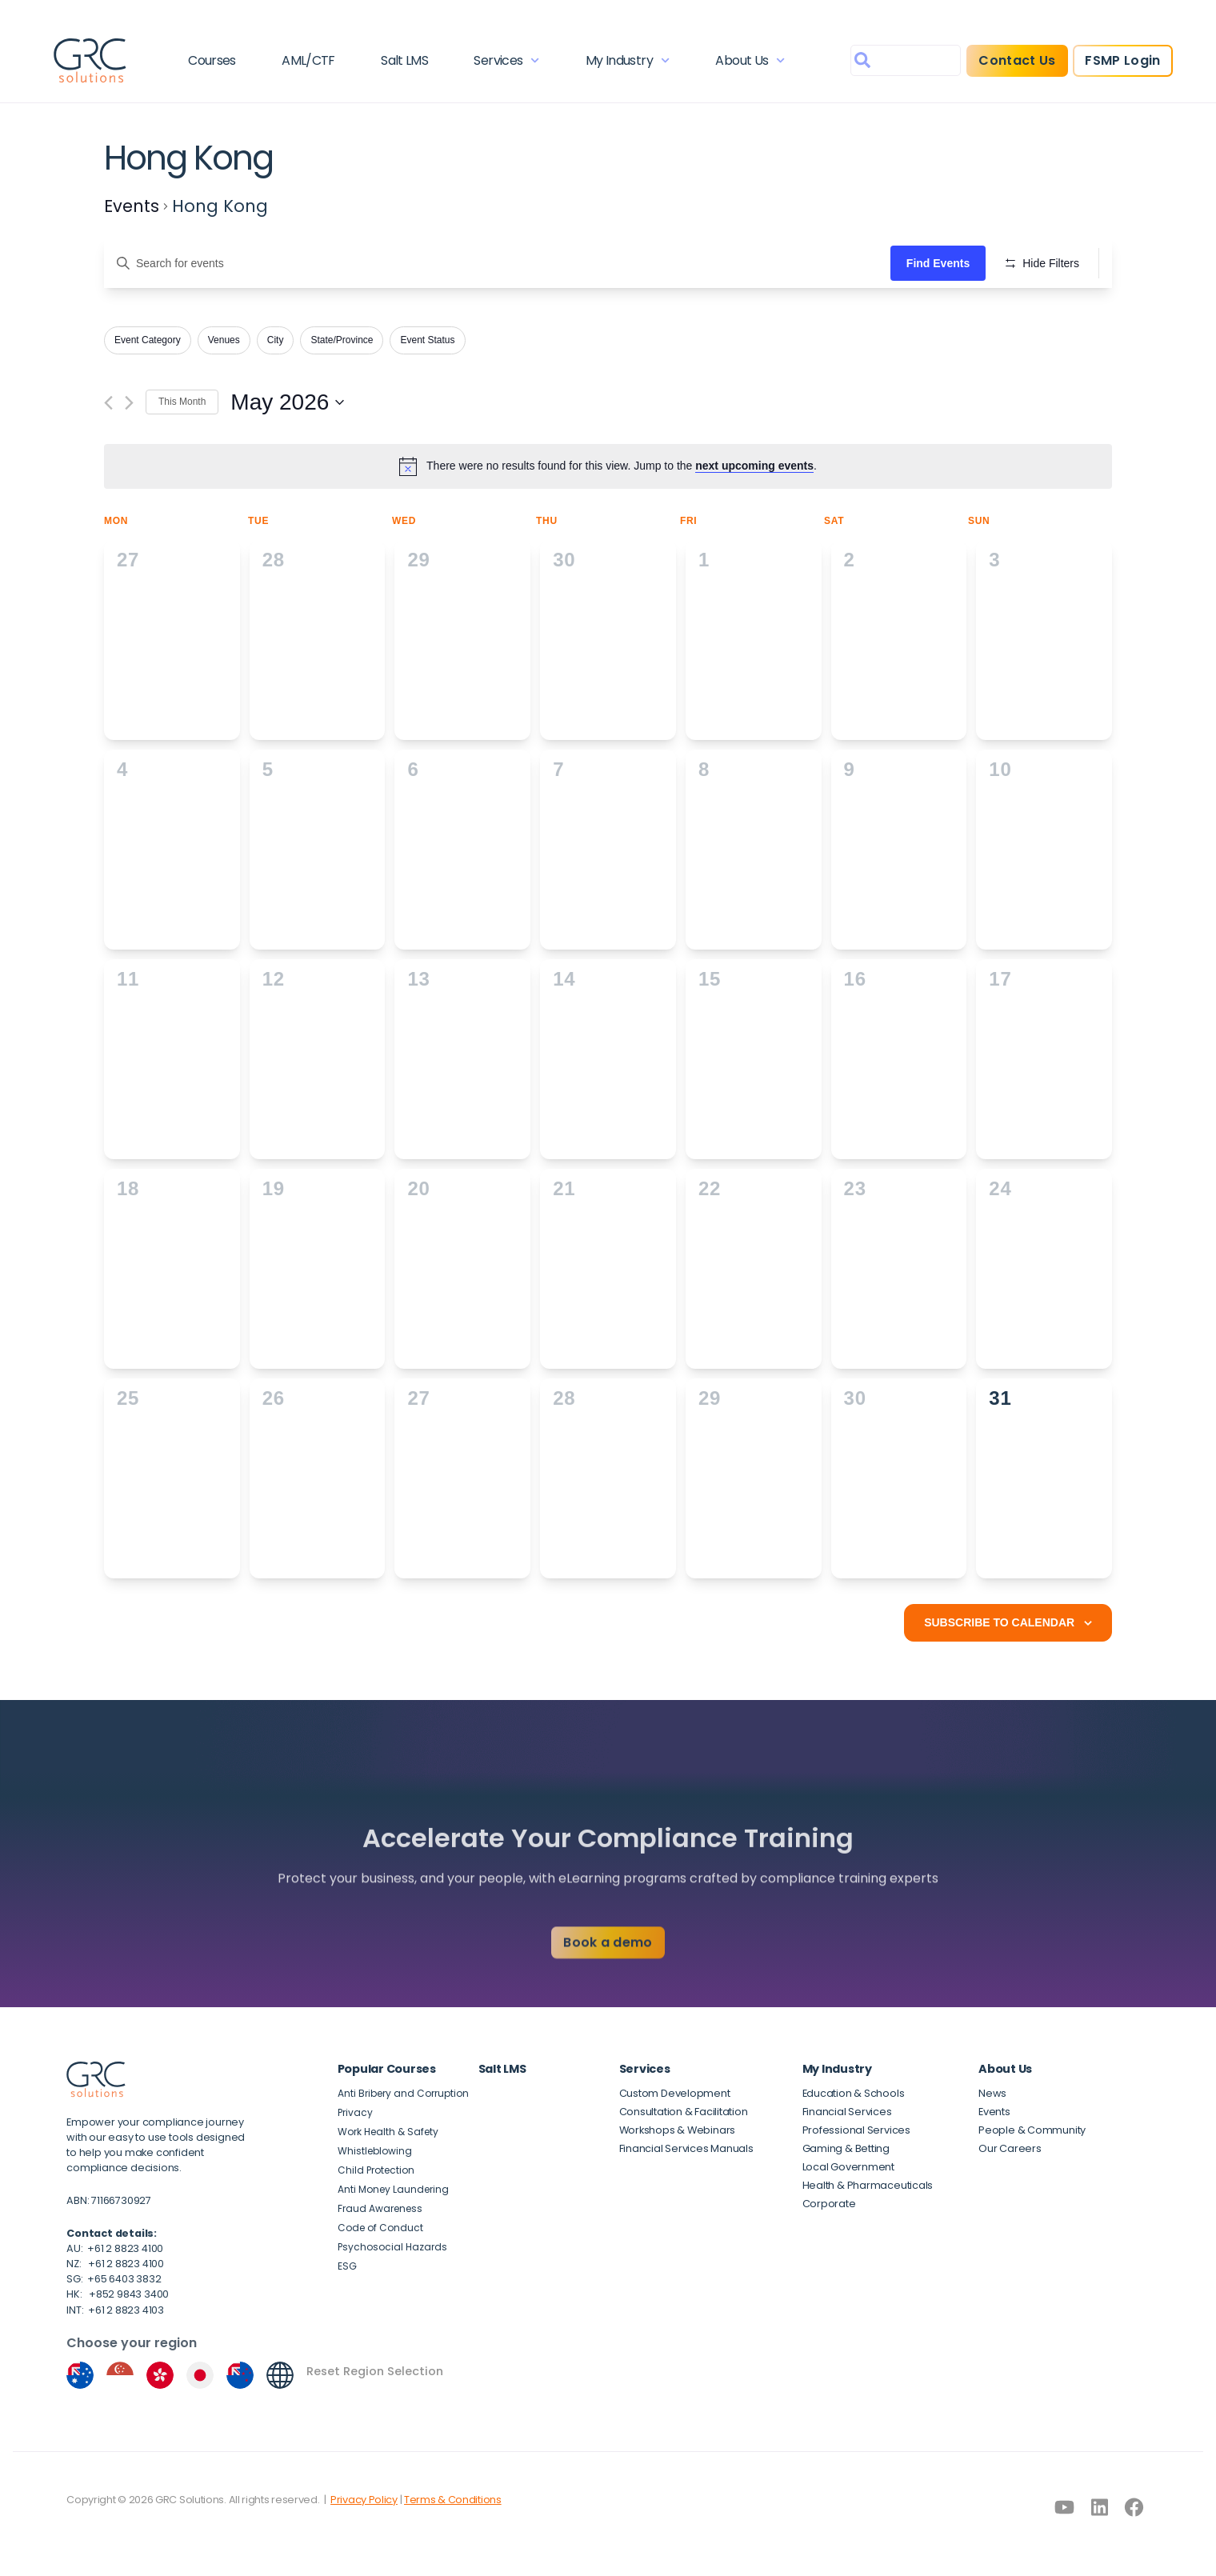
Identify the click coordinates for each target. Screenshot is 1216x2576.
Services (506, 60)
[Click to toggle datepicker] (287, 402)
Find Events (938, 263)
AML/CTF (308, 60)
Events (131, 206)
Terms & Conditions (453, 2499)
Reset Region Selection (374, 2371)
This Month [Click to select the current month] (182, 401)
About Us (750, 60)
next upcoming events (754, 465)
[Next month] (129, 402)
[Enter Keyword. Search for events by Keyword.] (497, 263)
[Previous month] (108, 402)
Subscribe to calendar (999, 1622)
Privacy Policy (364, 2499)
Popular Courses (387, 2069)
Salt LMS (404, 60)
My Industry (628, 60)
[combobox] (905, 60)
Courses (212, 60)
